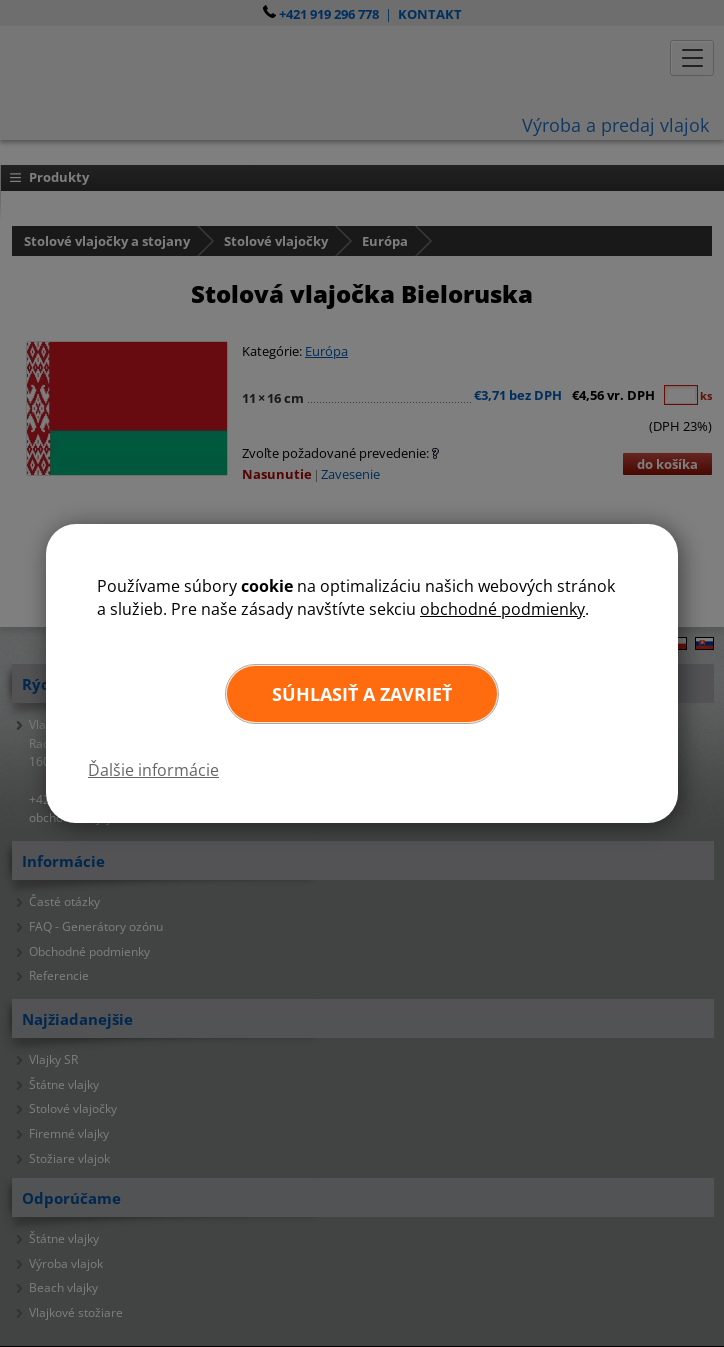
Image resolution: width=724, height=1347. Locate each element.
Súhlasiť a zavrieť (362, 694)
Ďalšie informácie (153, 770)
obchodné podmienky (502, 609)
